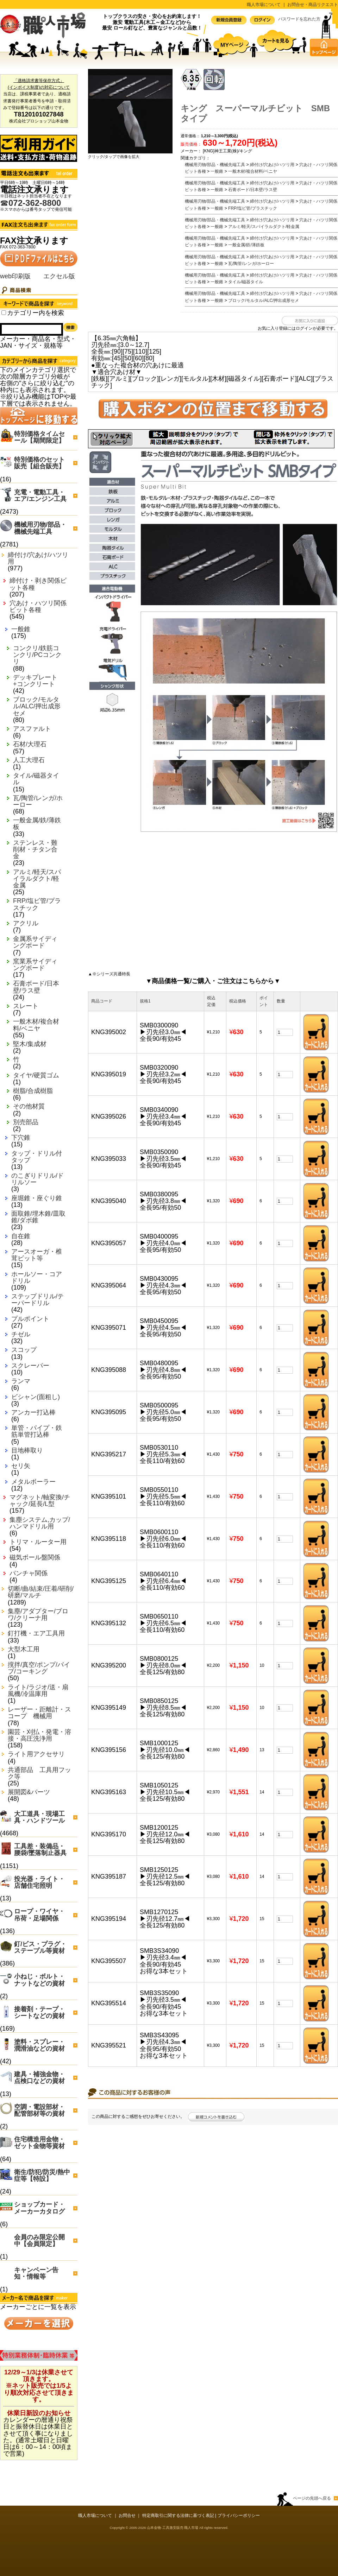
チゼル (20, 1334)
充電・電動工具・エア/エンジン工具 (40, 495)
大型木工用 (23, 1649)
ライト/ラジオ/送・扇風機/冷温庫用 (38, 1690)
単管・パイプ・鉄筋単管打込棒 (36, 1431)
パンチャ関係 (29, 1573)
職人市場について (264, 4)
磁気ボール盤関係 (35, 1557)
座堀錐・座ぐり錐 (36, 1198)
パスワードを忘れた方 (299, 19)
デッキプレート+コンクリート (35, 681)
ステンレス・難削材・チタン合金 (35, 850)
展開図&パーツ (29, 1792)
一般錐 (20, 629)
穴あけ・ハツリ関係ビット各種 (38, 606)
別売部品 (25, 1122)
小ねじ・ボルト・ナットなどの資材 (39, 1980)
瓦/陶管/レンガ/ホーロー (38, 801)
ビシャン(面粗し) (35, 1397)
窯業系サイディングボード (35, 964)
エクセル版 (59, 276)
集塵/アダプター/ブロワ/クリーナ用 (38, 1614)
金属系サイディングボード (35, 942)
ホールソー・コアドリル (36, 1277)
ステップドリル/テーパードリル (37, 1299)
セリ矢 (20, 1466)
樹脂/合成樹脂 (33, 1091)
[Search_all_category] (3, 312)
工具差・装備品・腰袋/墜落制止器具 (40, 1849)
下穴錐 (20, 1137)
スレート (25, 1006)
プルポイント (30, 1319)
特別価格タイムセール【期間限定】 (39, 437)
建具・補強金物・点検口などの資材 (39, 2077)
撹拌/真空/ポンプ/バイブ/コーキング (39, 1668)
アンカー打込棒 (33, 1412)
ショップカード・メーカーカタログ (39, 2208)
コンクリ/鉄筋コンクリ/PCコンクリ (37, 655)
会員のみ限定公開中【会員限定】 (39, 2240)
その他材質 (29, 1106)
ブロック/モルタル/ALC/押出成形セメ (37, 706)
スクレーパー (30, 1365)
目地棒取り (27, 1450)
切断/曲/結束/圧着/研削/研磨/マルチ (41, 1592)
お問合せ (127, 2515)
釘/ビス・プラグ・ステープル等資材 (40, 1947)
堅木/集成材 (29, 1044)
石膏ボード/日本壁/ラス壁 (36, 987)
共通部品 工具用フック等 (39, 1773)
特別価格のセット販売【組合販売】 (39, 463)
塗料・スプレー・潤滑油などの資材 (39, 2045)
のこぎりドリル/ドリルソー (37, 1179)
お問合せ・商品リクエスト (312, 4)
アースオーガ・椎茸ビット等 (36, 1255)
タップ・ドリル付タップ (36, 1157)
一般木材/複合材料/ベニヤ (36, 1025)
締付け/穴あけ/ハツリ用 (38, 558)
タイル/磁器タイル (36, 779)
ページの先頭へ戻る (312, 2498)
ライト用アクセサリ (36, 1754)
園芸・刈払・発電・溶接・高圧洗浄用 (39, 1735)
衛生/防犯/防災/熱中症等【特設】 (42, 2175)
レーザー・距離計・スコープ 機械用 (39, 1713)
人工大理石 (29, 760)
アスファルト (32, 729)
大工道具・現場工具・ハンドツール (39, 1817)
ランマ (20, 1381)
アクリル (25, 923)
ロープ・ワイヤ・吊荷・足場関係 (39, 1915)
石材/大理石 (29, 744)
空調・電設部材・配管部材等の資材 (39, 2110)
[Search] (31, 329)
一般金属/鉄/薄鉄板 (37, 823)
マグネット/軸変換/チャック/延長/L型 (40, 1500)
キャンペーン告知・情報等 (36, 2273)
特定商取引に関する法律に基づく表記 (178, 2515)
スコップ (24, 1350)
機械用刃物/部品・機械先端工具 (40, 528)
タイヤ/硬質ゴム (36, 1075)
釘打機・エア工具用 (36, 1633)
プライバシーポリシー (239, 2515)
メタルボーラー (33, 1482)
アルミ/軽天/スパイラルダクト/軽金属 (37, 879)
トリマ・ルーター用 (38, 1542)
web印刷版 (15, 276)
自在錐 (20, 1236)
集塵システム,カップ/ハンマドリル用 (40, 1523)
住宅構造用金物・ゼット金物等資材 (39, 2143)
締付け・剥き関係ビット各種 (38, 584)
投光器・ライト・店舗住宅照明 (39, 1882)
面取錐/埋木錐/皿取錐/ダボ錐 (38, 1217)
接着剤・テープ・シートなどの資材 (39, 2012)
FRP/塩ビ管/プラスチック (37, 904)
